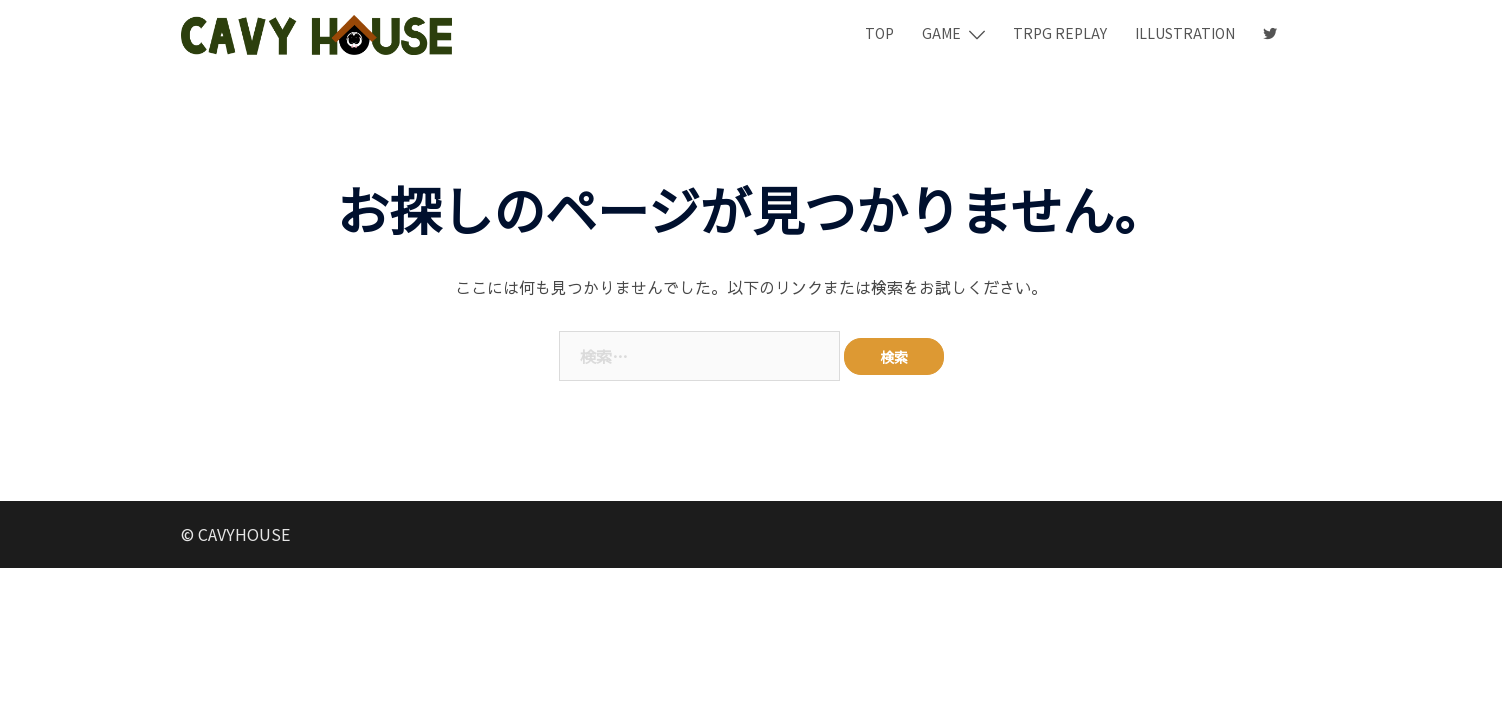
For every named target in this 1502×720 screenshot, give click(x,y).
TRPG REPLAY (1060, 33)
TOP (879, 33)
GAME (941, 33)
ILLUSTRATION (1185, 33)
